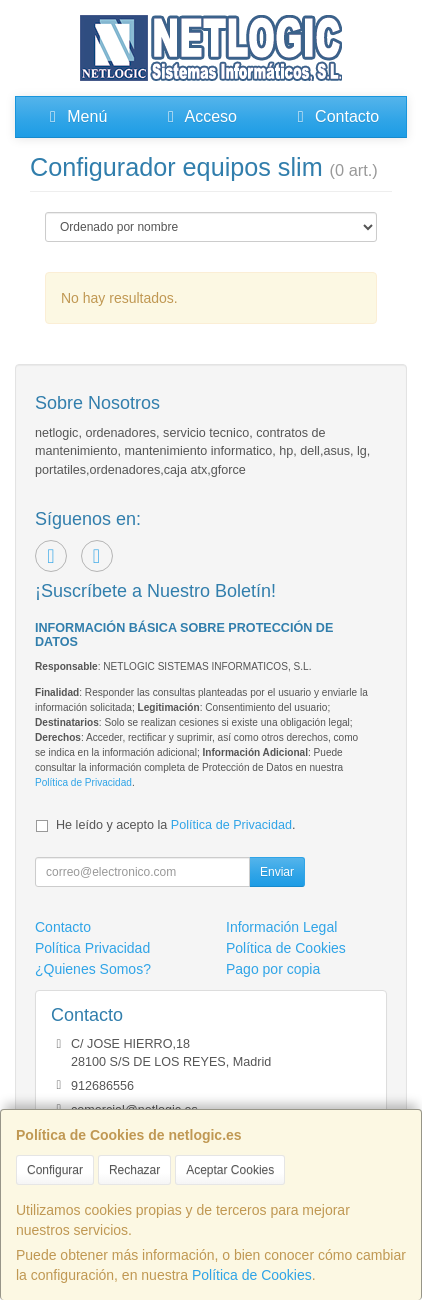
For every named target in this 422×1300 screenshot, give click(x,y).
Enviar (277, 872)
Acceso (199, 116)
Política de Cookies (252, 1275)
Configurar (55, 1170)
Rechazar (134, 1170)
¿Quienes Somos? (93, 969)
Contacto (335, 116)
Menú (75, 116)
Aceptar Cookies (230, 1170)
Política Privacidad (92, 948)
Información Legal (281, 927)
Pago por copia (273, 969)
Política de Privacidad (83, 782)
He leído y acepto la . (175, 825)
